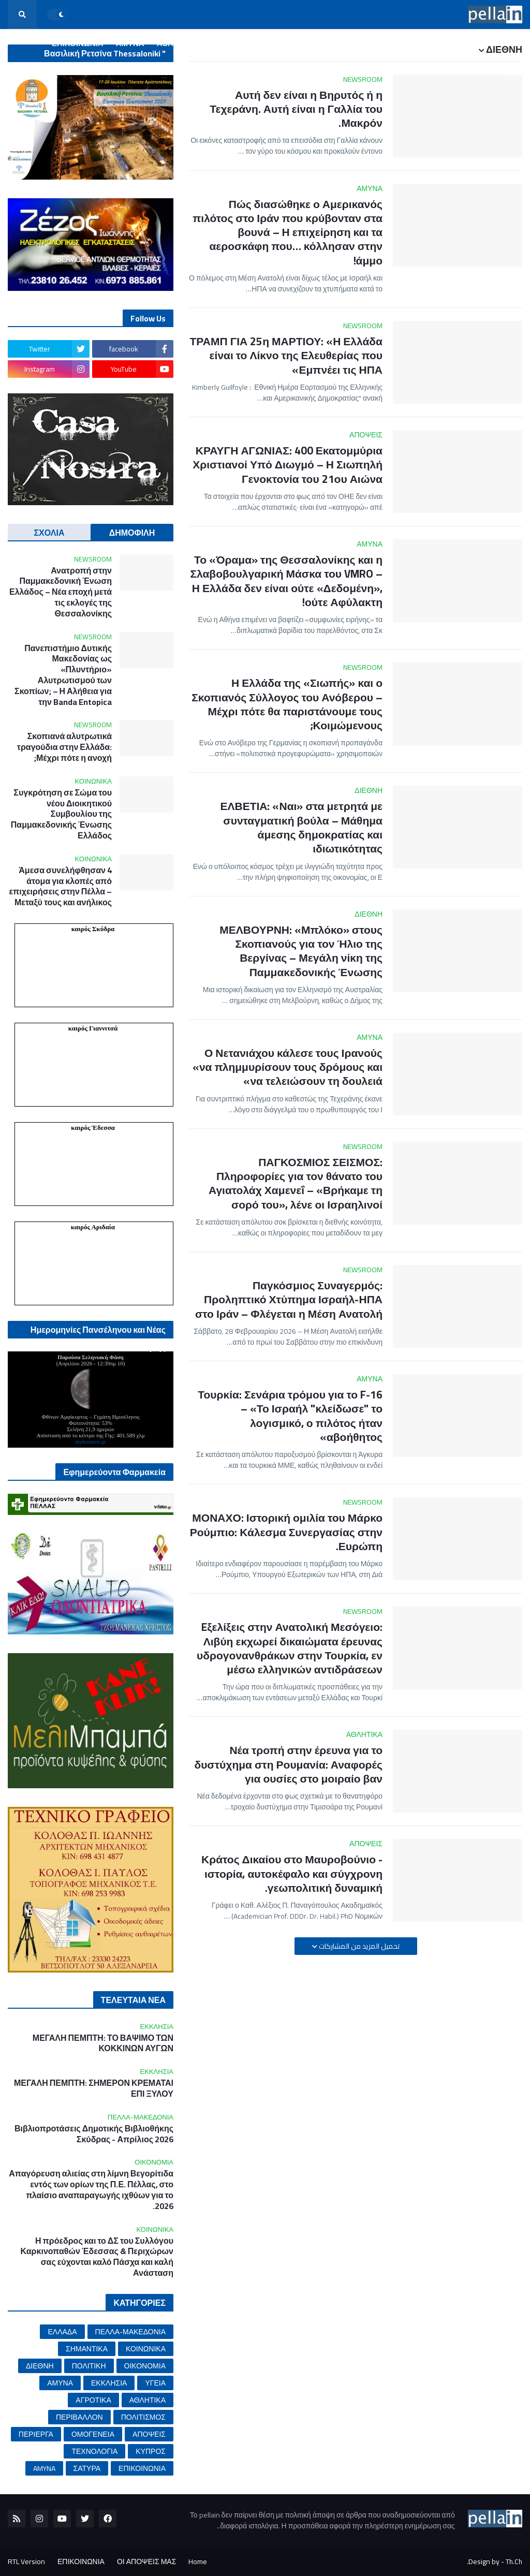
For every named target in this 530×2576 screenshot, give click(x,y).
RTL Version (26, 2561)
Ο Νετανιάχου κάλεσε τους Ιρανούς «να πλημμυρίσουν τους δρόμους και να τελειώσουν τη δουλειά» (287, 1067)
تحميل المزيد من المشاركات (358, 1946)
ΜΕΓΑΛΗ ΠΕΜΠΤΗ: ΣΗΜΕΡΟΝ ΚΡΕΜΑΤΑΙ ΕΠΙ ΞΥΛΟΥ (93, 2088)
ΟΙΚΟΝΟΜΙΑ (145, 2366)
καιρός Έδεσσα (92, 1127)
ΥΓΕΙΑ (155, 2383)
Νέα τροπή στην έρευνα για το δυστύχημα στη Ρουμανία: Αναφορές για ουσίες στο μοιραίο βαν (288, 1764)
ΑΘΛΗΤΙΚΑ (147, 2400)
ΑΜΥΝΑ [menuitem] (130, 43)
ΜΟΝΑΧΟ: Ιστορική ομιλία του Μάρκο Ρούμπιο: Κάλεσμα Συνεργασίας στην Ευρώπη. (286, 1532)
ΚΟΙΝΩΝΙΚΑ (146, 2349)
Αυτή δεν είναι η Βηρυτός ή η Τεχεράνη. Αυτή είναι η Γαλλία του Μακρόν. (296, 109)
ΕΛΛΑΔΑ (62, 2331)
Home (197, 2561)
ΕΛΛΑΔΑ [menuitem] (458, 43)
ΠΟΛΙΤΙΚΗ (89, 2366)
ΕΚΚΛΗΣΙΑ (109, 2383)
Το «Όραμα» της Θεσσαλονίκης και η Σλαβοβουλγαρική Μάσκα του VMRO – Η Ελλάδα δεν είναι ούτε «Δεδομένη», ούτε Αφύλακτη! (286, 581)
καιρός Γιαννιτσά (92, 1028)
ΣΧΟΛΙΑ (49, 532)
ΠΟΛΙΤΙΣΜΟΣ (143, 2417)
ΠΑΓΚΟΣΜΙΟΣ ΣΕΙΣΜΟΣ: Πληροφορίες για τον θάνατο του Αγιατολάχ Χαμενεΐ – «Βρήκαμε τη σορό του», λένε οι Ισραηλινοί (295, 1183)
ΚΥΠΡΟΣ (151, 2451)
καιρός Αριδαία (93, 1227)
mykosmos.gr (90, 1441)
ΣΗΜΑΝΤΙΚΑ (87, 2349)
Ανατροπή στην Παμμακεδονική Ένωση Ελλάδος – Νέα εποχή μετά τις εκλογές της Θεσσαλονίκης (60, 592)
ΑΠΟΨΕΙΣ (149, 2434)
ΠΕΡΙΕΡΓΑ (36, 2434)
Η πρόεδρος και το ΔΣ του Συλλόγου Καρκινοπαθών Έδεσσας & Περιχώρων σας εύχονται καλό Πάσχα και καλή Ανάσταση (97, 2256)
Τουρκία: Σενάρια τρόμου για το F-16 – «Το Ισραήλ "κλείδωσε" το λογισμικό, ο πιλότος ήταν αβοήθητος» (290, 1416)
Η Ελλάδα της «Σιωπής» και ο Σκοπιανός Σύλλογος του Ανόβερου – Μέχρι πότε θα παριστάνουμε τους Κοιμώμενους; (287, 704)
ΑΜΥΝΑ (60, 2383)
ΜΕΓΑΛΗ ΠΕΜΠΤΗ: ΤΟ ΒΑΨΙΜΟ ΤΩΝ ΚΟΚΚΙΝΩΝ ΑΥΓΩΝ (103, 2043)
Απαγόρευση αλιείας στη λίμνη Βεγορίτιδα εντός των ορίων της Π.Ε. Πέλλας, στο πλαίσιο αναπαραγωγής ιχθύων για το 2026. (91, 2189)
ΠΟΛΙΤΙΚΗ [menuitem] (227, 43)
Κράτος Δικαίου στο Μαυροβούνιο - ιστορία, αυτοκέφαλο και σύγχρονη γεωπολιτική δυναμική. (291, 1873)
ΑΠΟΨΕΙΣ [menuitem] (498, 72)
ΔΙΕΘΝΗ (40, 2366)
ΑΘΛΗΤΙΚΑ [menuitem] (177, 43)
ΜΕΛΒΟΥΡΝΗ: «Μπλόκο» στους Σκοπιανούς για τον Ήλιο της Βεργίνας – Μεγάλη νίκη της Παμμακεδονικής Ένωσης (300, 951)
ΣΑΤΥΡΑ (86, 2468)
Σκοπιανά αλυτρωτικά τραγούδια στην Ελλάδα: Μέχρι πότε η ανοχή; (64, 747)
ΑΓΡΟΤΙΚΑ (93, 2400)
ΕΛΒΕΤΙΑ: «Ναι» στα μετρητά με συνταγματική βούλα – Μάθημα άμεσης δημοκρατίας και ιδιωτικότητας (301, 827)
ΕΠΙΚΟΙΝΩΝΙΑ (142, 2468)
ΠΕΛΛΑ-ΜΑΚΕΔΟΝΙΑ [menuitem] (390, 43)
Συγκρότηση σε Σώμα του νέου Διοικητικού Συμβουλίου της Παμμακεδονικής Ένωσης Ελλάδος (61, 814)
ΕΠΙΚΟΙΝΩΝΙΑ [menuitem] (78, 43)
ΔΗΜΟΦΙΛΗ (132, 532)
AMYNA (44, 2468)
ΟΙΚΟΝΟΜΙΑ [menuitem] (316, 43)
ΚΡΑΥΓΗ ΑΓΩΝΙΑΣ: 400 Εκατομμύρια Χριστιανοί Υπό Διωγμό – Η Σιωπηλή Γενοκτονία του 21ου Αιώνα (287, 465)
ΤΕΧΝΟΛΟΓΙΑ (94, 2451)
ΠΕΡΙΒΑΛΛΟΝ (79, 2417)
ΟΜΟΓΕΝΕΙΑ (92, 2434)
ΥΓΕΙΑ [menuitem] (269, 43)
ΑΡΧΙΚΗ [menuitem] (501, 43)
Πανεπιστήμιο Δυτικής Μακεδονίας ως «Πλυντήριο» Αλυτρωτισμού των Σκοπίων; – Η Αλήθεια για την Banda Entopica (63, 675)
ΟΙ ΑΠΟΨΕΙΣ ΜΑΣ (146, 2561)
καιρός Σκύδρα (93, 929)
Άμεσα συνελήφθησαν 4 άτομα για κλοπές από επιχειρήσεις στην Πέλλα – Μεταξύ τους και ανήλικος (60, 886)
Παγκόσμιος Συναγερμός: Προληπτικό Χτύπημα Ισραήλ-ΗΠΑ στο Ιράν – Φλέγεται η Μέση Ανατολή (288, 1299)
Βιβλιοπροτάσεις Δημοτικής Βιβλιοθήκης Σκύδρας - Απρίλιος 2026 (93, 2134)
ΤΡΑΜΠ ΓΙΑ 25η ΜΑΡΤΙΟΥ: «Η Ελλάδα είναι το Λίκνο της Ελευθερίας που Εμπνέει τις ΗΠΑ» (286, 355)
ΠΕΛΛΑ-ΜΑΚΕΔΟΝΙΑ (130, 2331)
